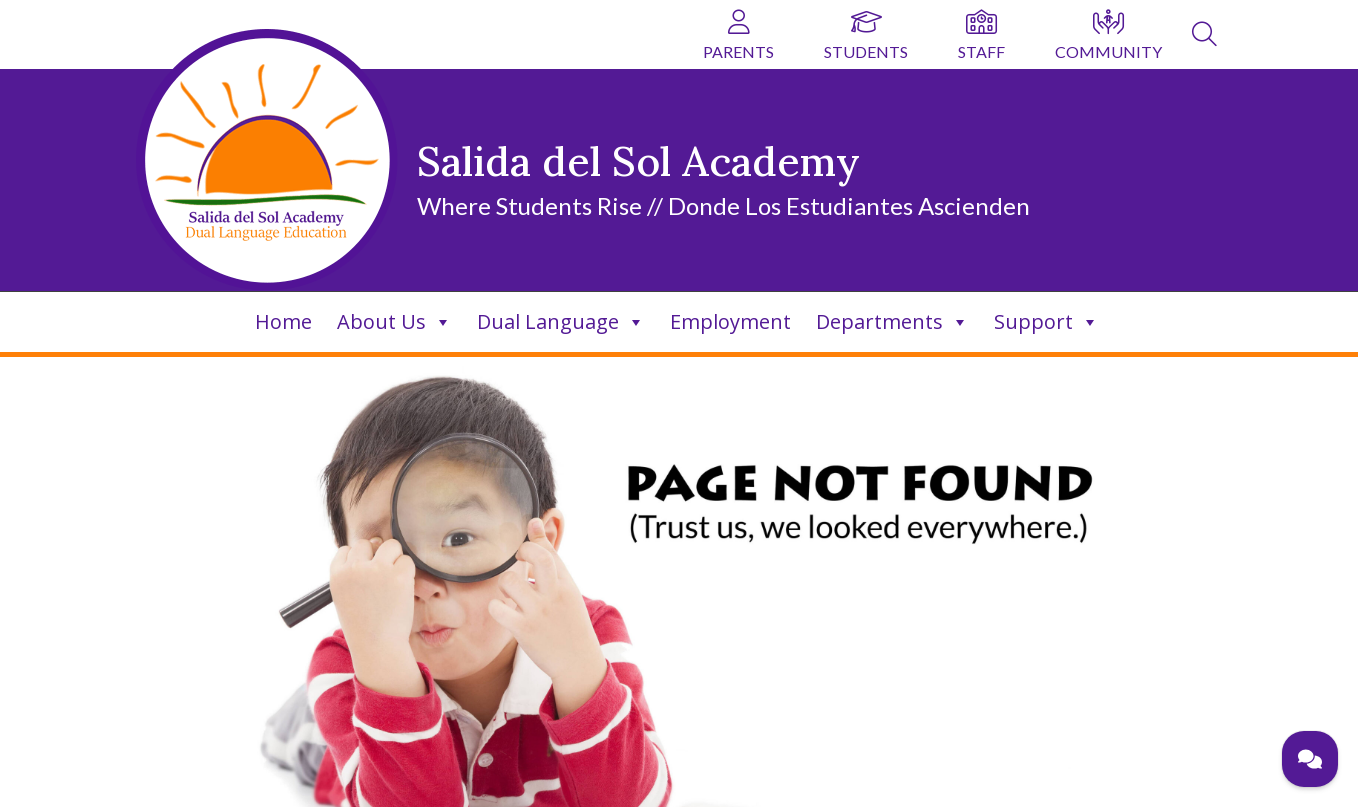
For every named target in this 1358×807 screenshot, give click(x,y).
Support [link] (1046, 321)
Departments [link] (892, 321)
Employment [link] (730, 321)
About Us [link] (394, 321)
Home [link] (283, 321)
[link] (1204, 37)
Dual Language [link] (561, 321)
